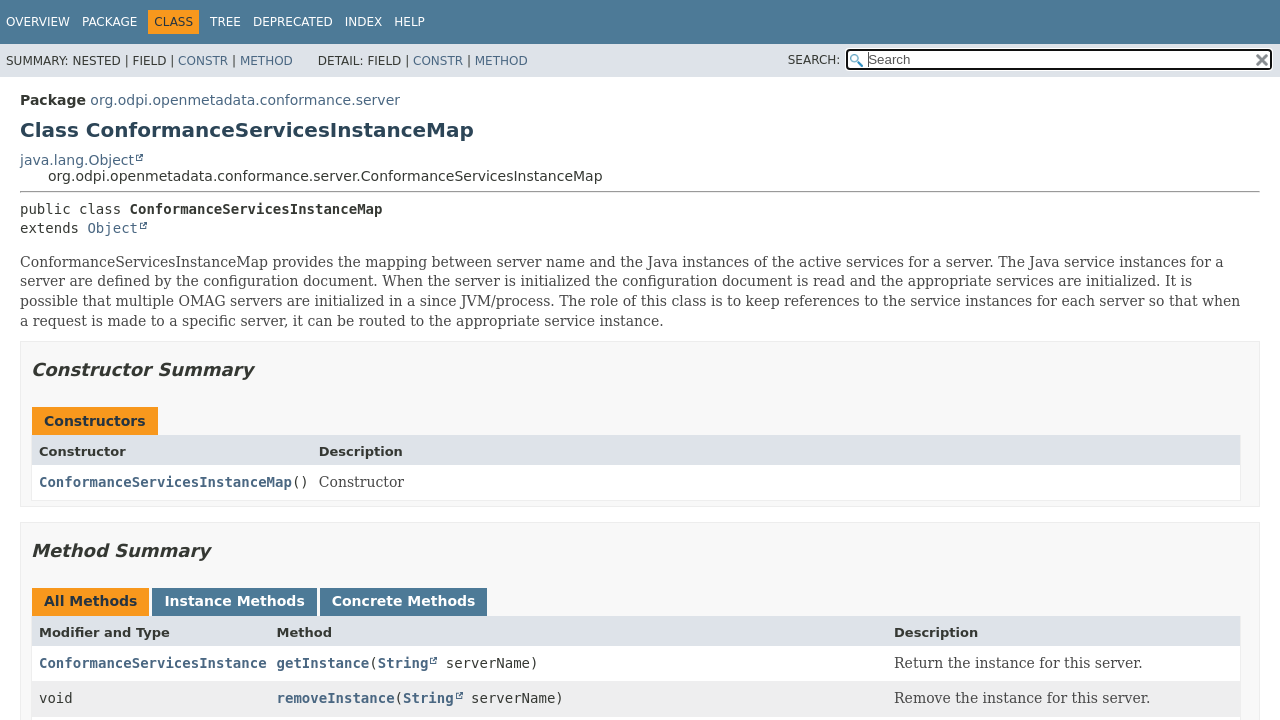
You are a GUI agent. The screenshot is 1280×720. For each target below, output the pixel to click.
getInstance (323, 663)
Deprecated (293, 22)
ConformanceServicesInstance (153, 663)
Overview (38, 22)
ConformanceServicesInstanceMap (165, 482)
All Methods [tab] (90, 601)
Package (109, 22)
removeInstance (336, 698)
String (403, 663)
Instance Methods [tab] (234, 601)
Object (112, 228)
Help (409, 22)
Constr (203, 61)
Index (364, 22)
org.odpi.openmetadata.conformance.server (245, 100)
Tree (225, 22)
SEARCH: (814, 60)
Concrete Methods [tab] (404, 601)
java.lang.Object (77, 160)
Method (266, 61)
